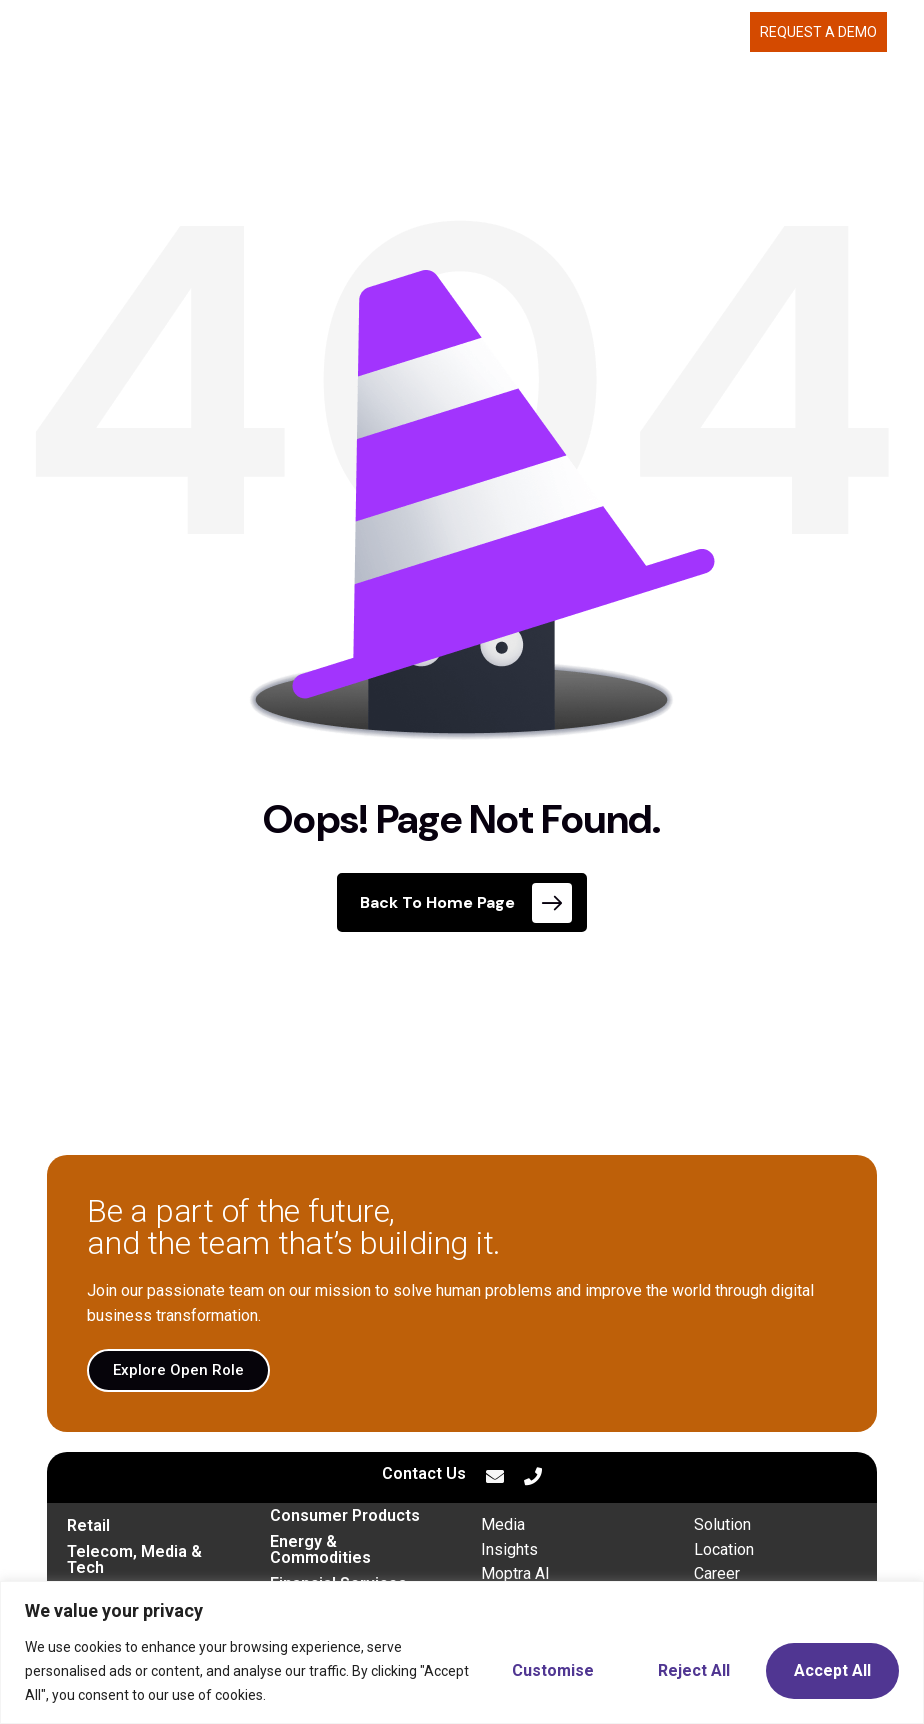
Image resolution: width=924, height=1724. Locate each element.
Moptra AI (515, 1573)
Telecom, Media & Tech (134, 1559)
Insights (509, 1549)
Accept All (832, 1670)
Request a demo (818, 32)
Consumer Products (345, 1515)
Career (717, 1573)
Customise (553, 1670)
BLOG (722, 32)
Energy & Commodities (320, 1549)
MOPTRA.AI (299, 32)
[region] (462, 1652)
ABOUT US (559, 32)
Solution (722, 1524)
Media (503, 1524)
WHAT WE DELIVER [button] (426, 32)
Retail (88, 1525)
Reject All (694, 1670)
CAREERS (654, 32)
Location (724, 1549)
